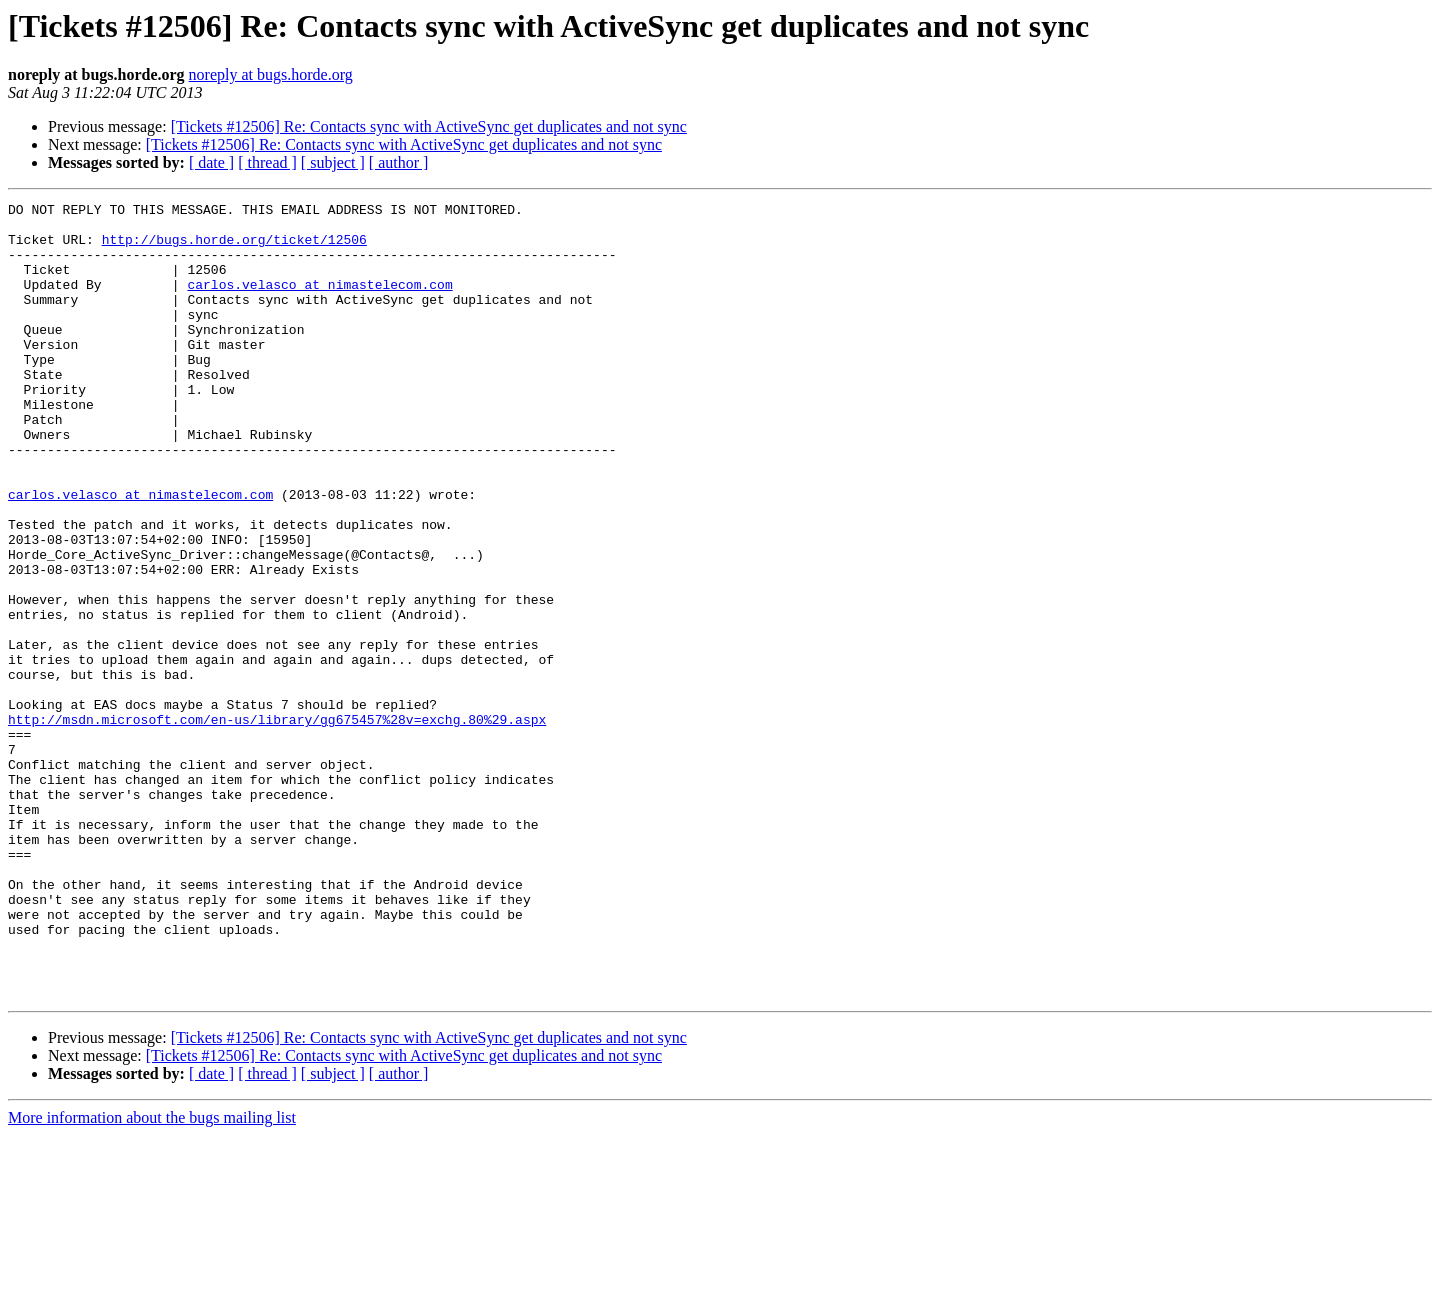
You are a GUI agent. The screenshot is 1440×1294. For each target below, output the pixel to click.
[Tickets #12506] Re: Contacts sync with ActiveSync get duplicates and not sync (429, 126)
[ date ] (211, 162)
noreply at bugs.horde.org (271, 74)
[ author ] (399, 162)
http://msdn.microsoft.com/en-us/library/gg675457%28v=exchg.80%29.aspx (277, 824)
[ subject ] (333, 162)
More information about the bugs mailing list (152, 1276)
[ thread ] (267, 162)
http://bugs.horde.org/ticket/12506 (234, 248)
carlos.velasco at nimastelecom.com (319, 302)
